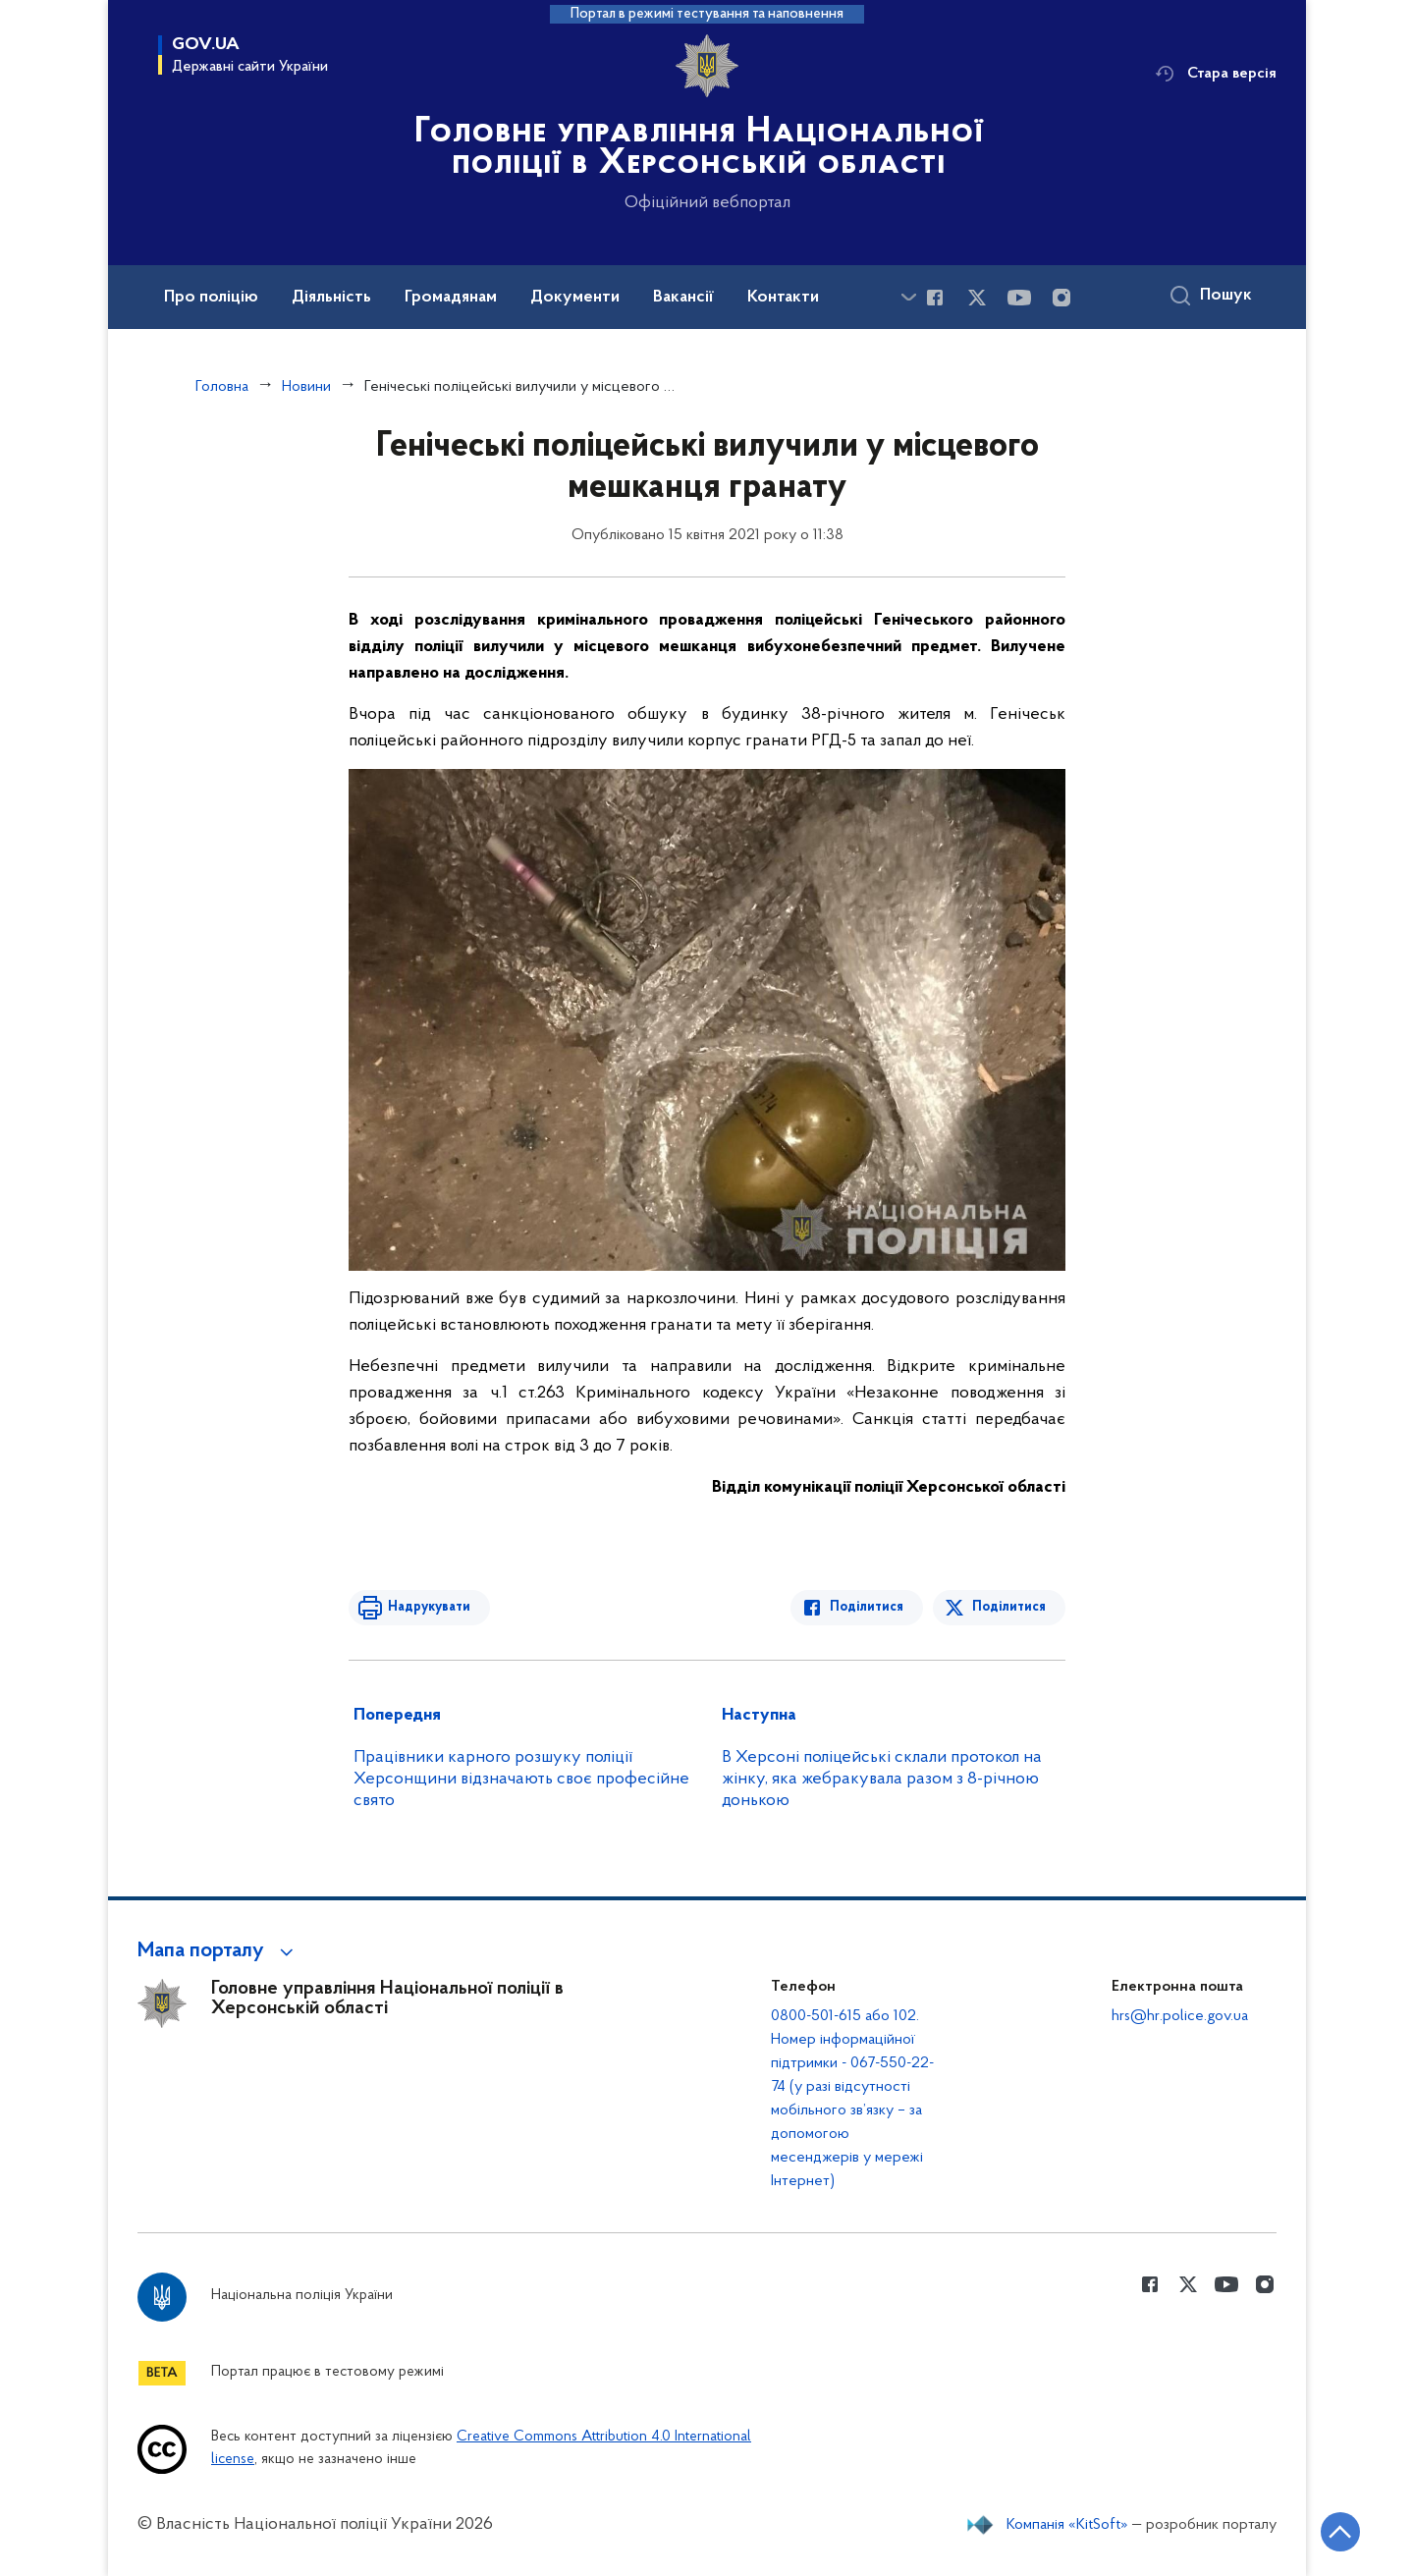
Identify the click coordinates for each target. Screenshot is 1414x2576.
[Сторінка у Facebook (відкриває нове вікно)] (935, 297)
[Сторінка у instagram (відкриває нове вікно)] (1061, 297)
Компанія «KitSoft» (1067, 2525)
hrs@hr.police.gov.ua (1180, 2016)
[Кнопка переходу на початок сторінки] (1340, 2531)
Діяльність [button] (331, 297)
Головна (221, 387)
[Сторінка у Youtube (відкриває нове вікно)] (1019, 297)
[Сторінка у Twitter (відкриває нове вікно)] (977, 297)
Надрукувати (429, 1607)
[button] (218, 1951)
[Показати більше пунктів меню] (908, 297)
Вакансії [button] (683, 297)
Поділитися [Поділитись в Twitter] (1009, 1607)
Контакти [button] (783, 297)
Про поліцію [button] (211, 297)
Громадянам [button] (451, 297)
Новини (306, 387)
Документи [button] (575, 297)
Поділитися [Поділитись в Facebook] (866, 1607)
